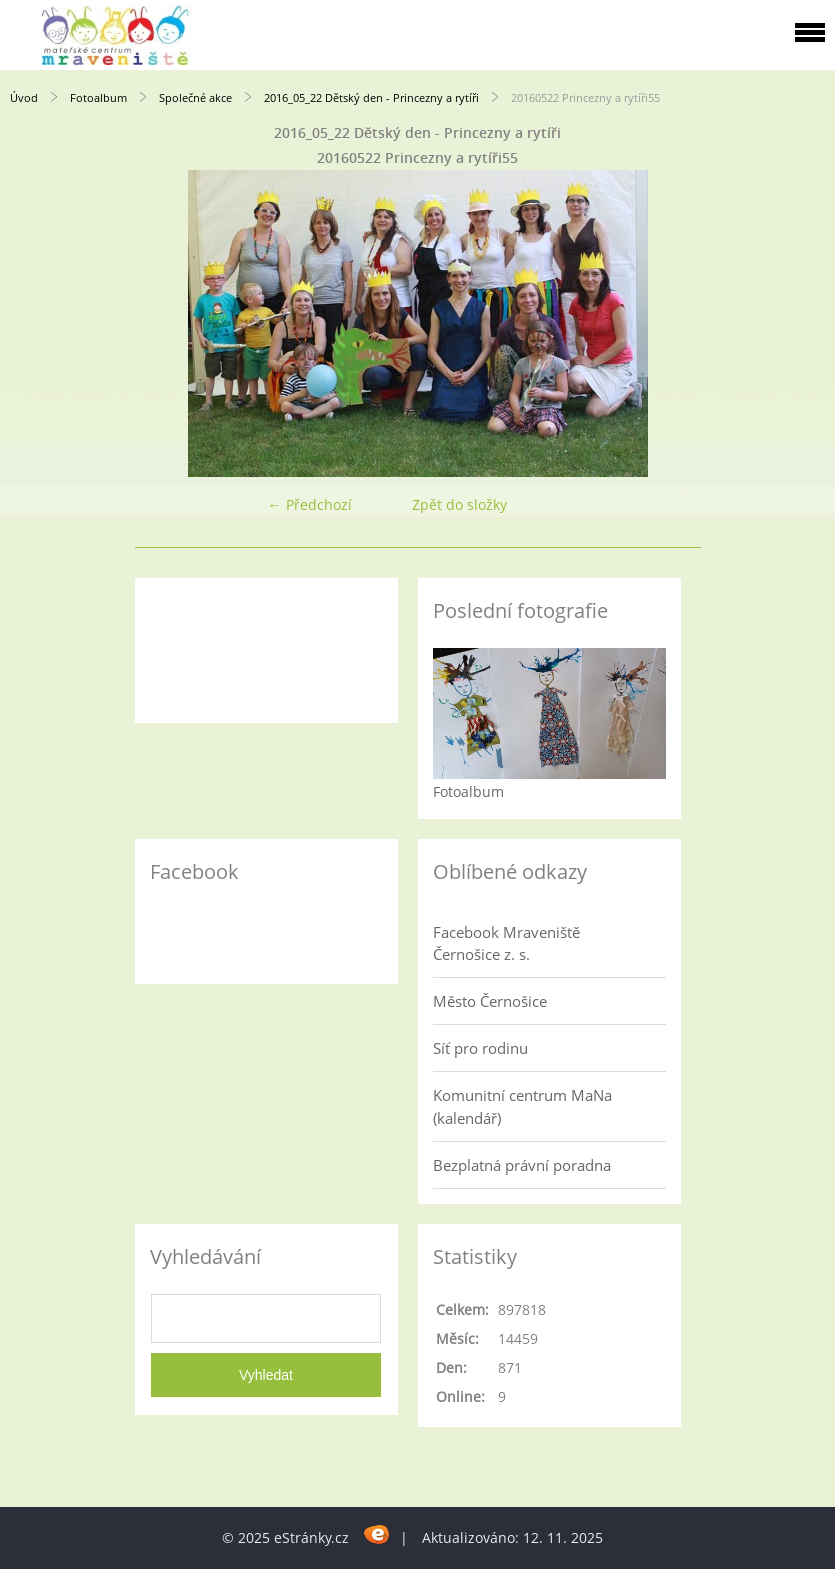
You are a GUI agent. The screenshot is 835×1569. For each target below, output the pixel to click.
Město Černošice (490, 1001)
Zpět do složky (459, 504)
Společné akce (195, 97)
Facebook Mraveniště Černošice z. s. (506, 943)
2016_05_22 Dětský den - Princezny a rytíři (371, 97)
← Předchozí (310, 504)
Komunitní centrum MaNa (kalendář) (522, 1106)
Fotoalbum (98, 97)
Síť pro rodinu (480, 1048)
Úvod (24, 97)
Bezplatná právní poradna (522, 1165)
